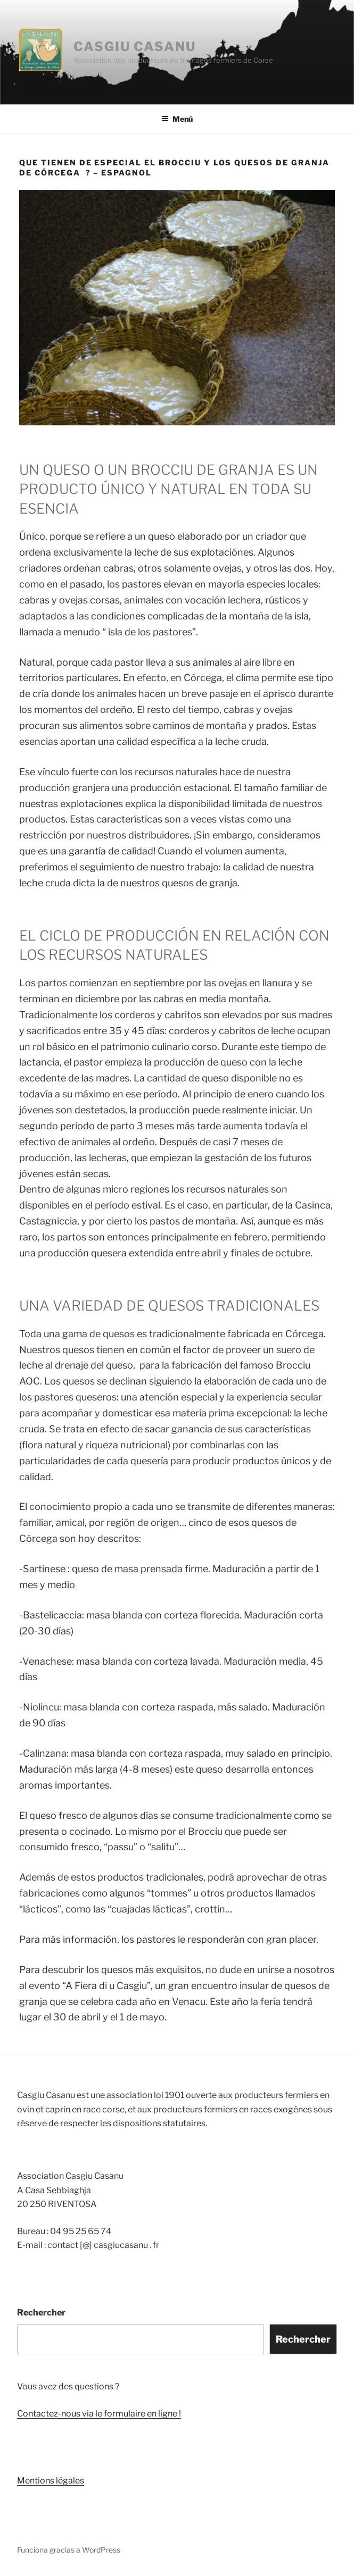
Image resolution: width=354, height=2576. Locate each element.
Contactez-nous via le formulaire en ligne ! (99, 2414)
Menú (177, 118)
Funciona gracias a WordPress (68, 2549)
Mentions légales (50, 2481)
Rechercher (41, 2313)
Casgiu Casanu (134, 46)
